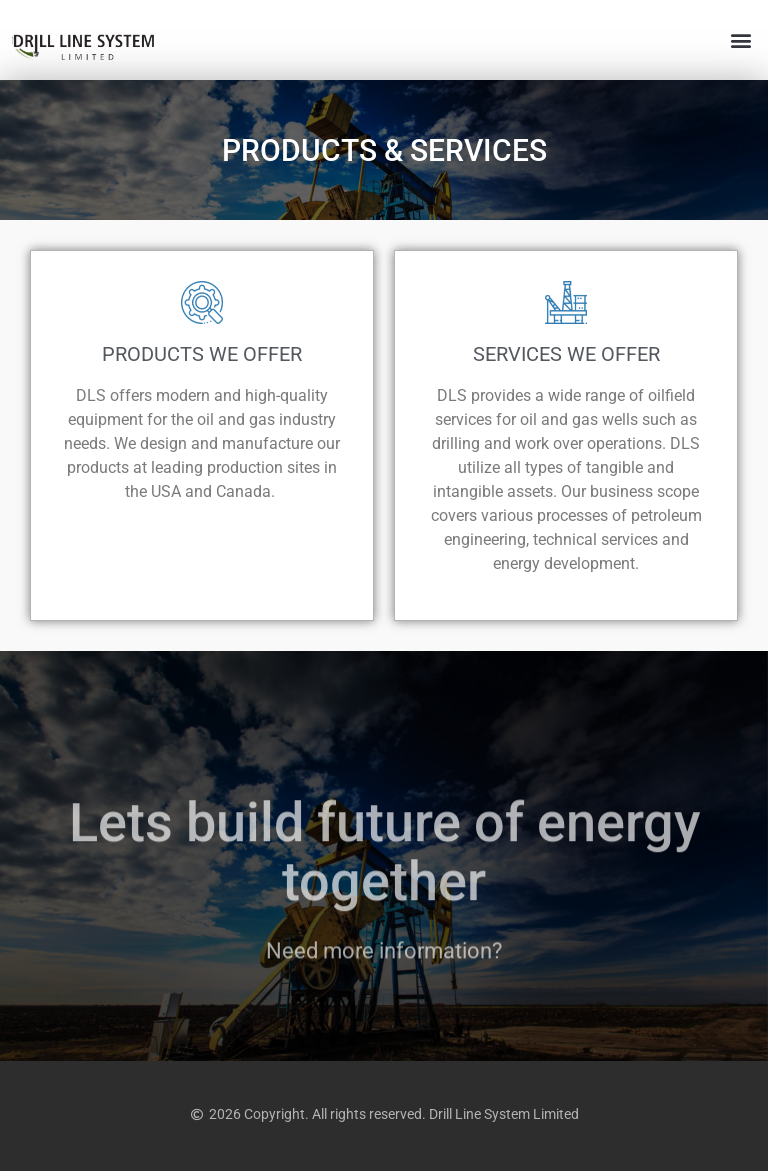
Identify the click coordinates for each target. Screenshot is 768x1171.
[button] (741, 40)
